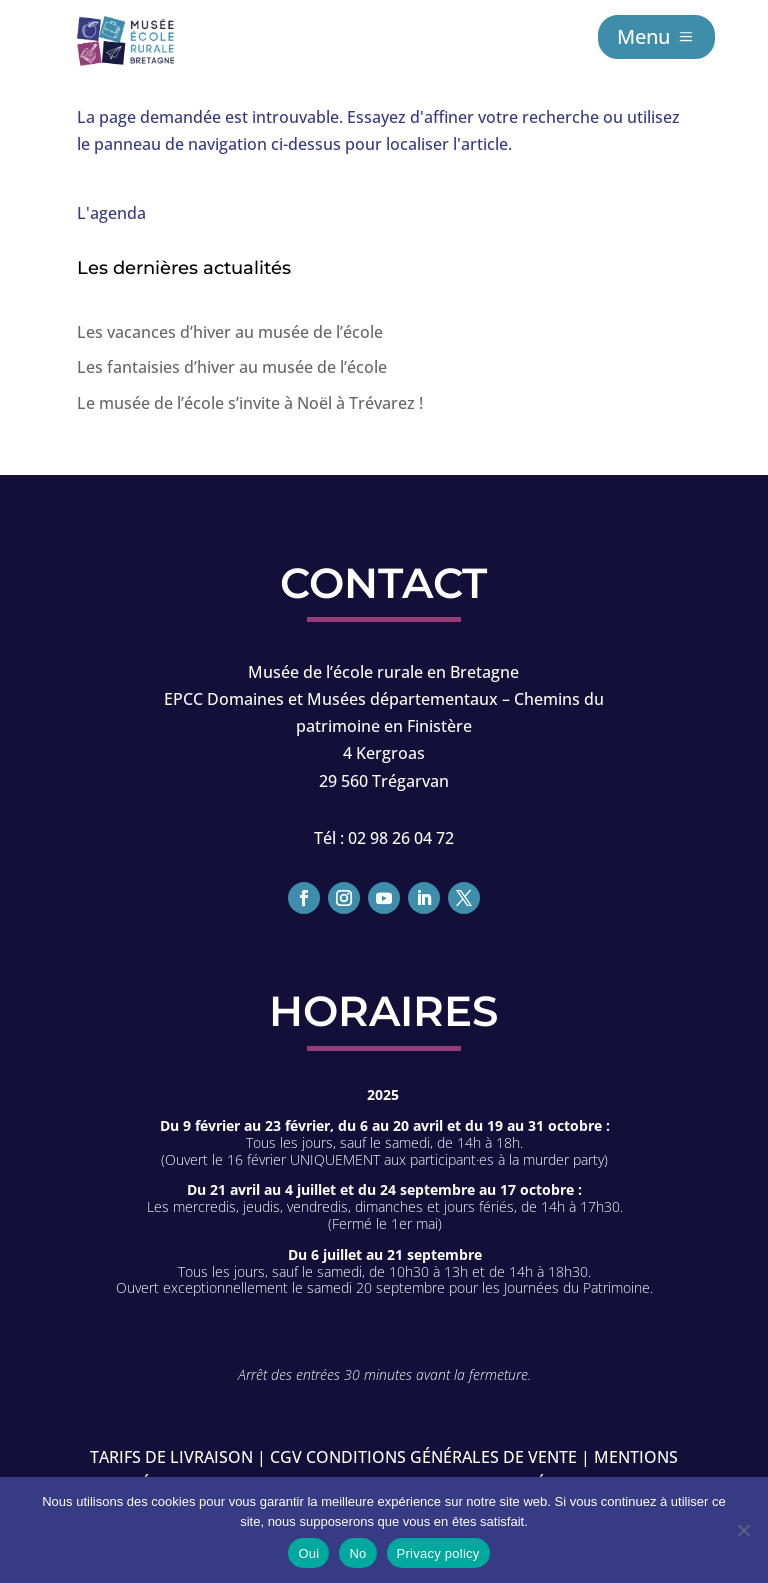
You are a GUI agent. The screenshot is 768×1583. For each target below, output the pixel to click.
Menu (643, 36)
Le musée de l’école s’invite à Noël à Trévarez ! (250, 403)
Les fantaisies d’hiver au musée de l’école (232, 367)
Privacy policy (438, 1553)
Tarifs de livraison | (178, 1457)
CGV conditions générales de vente (423, 1457)
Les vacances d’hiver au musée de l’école (230, 332)
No (357, 1553)
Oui (308, 1553)
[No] (743, 1530)
